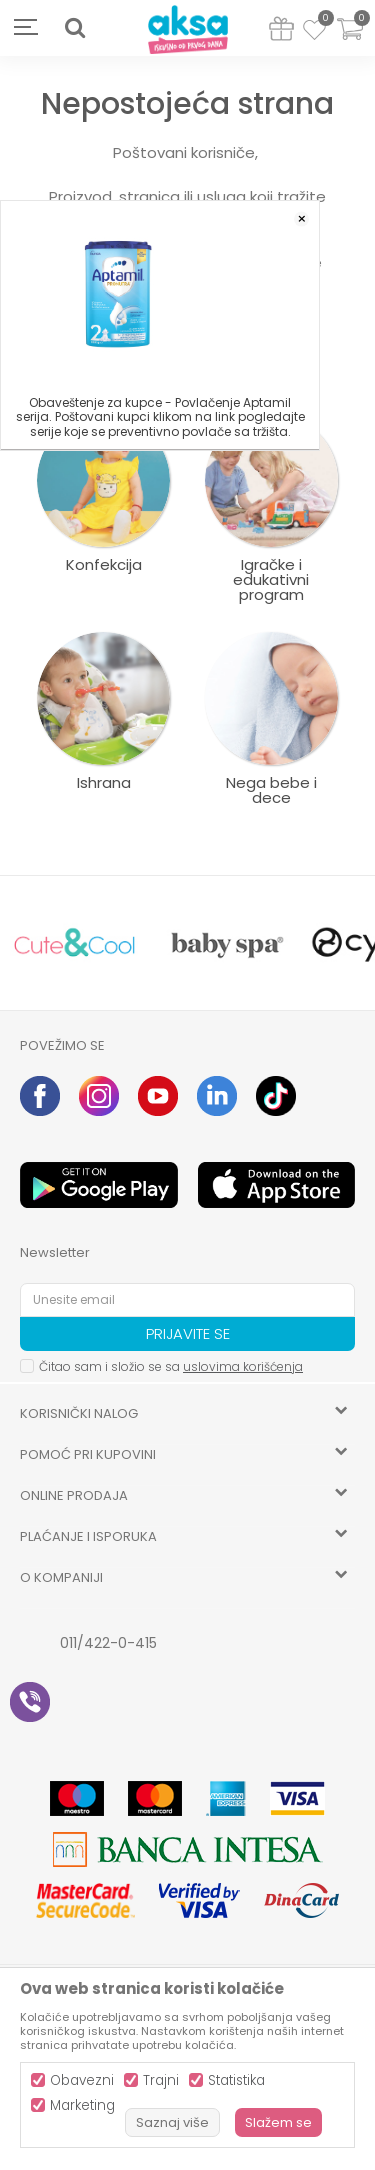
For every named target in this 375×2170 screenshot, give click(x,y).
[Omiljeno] (314, 33)
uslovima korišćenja (243, 1366)
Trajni (161, 2080)
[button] (75, 28)
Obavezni (82, 2080)
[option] (75, 943)
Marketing (82, 2105)
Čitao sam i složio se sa (171, 1366)
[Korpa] (350, 41)
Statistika (236, 2080)
